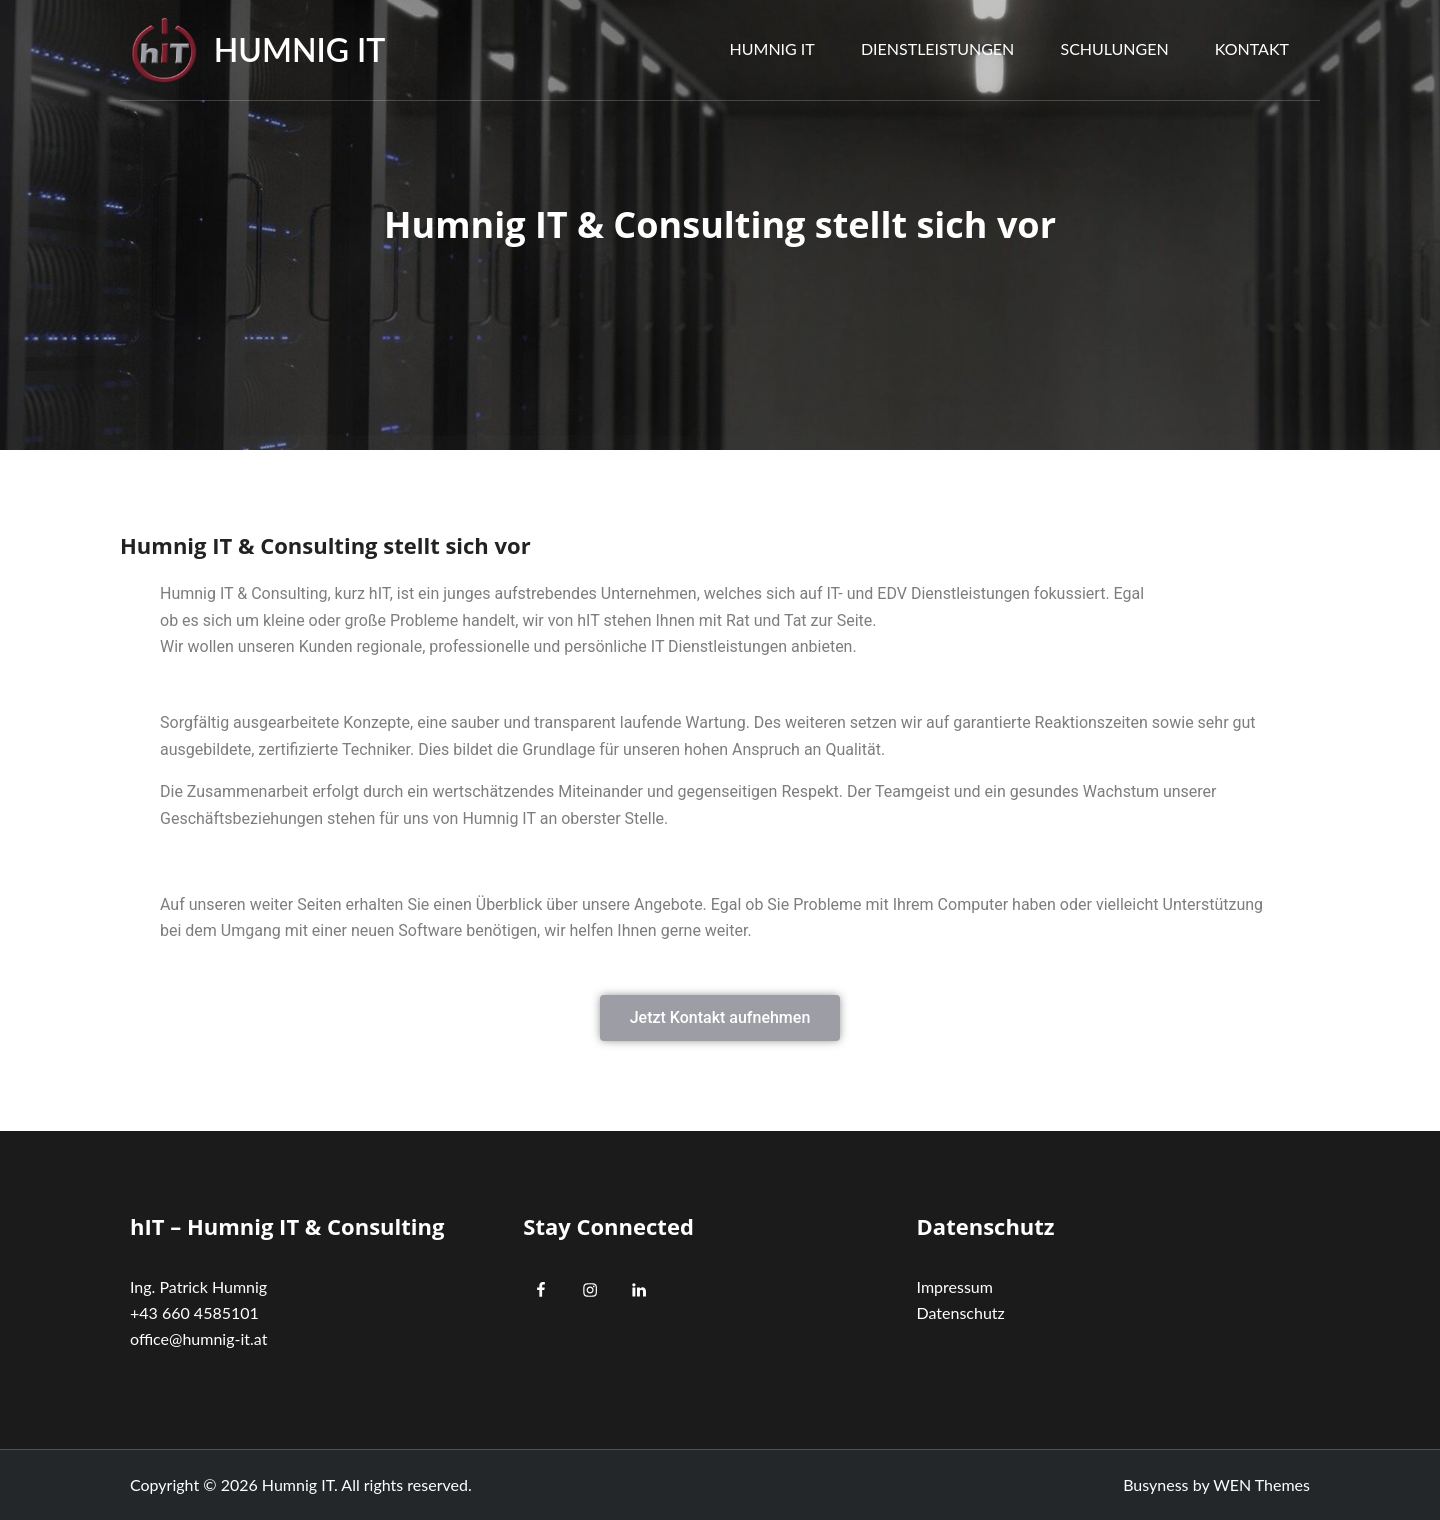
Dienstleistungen (937, 48)
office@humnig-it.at (198, 1338)
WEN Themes (1261, 1484)
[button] (720, 1018)
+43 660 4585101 (194, 1312)
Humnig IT (300, 49)
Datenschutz (961, 1312)
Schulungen (1114, 48)
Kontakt (1252, 48)
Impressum (955, 1286)
